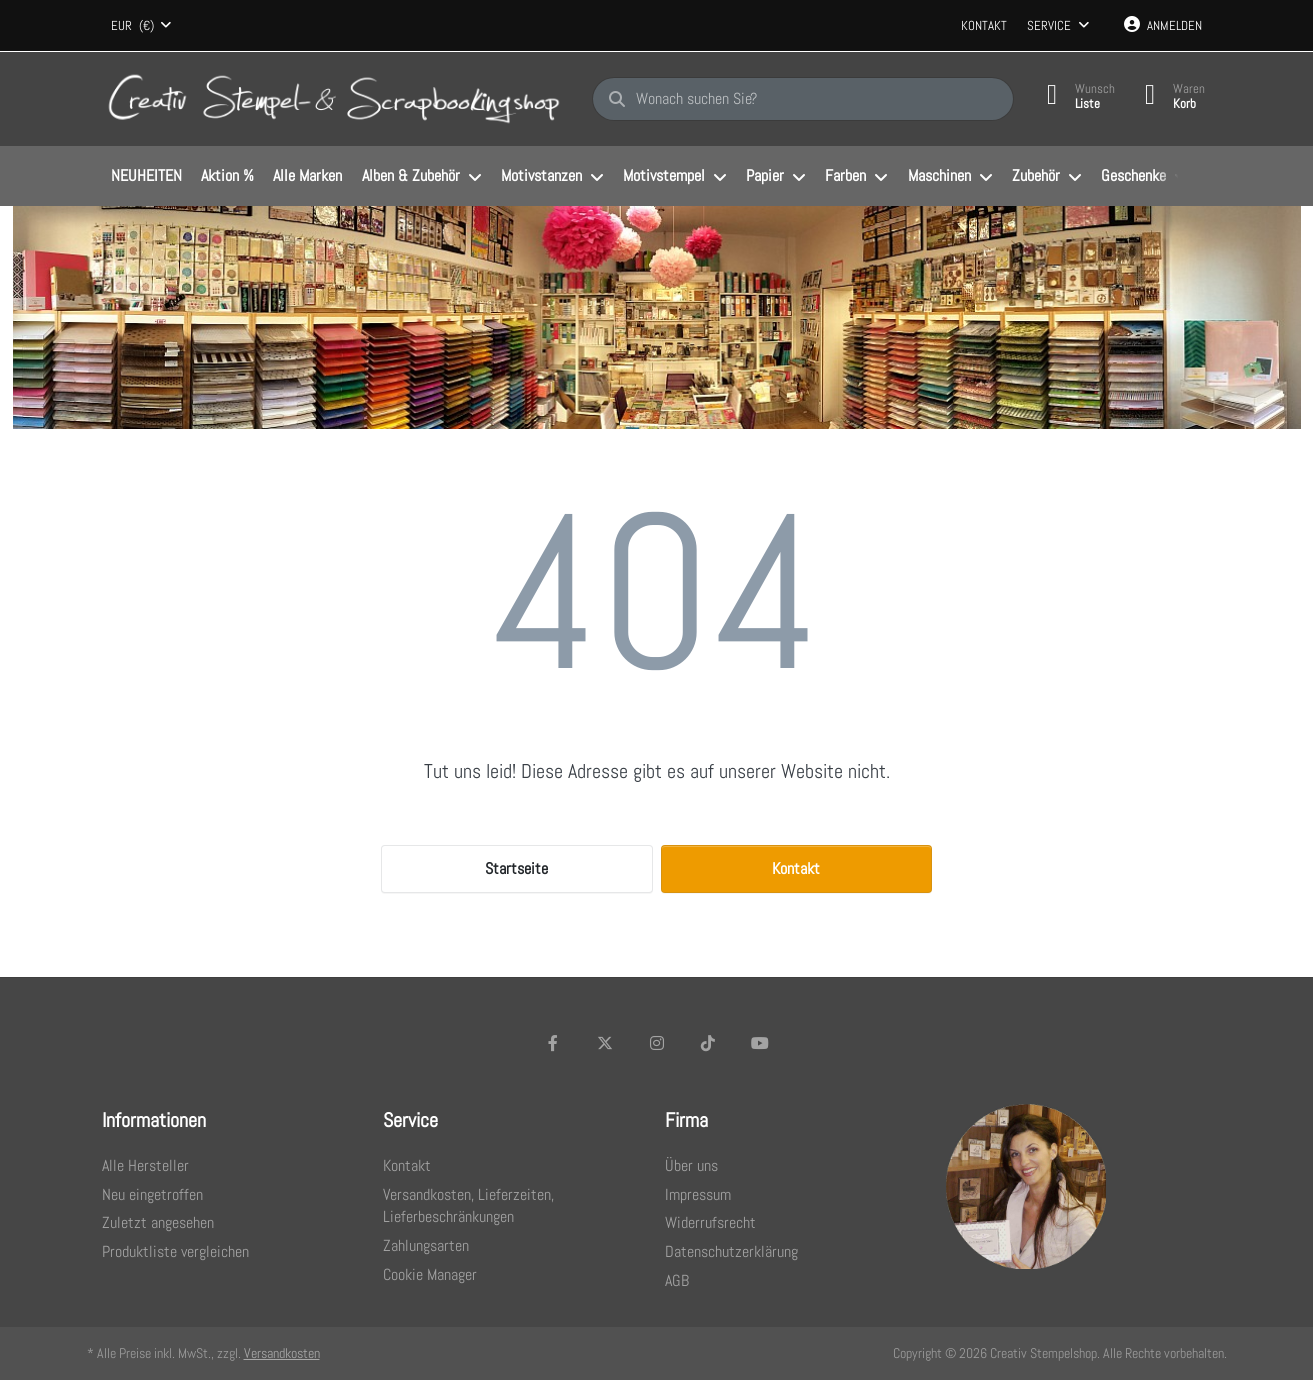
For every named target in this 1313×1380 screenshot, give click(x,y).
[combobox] (142, 26)
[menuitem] (147, 177)
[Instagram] (657, 1043)
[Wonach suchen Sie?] (803, 99)
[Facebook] (554, 1043)
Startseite (516, 868)
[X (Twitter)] (605, 1043)
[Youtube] (760, 1043)
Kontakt (984, 25)
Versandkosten (282, 1353)
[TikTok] (708, 1043)
